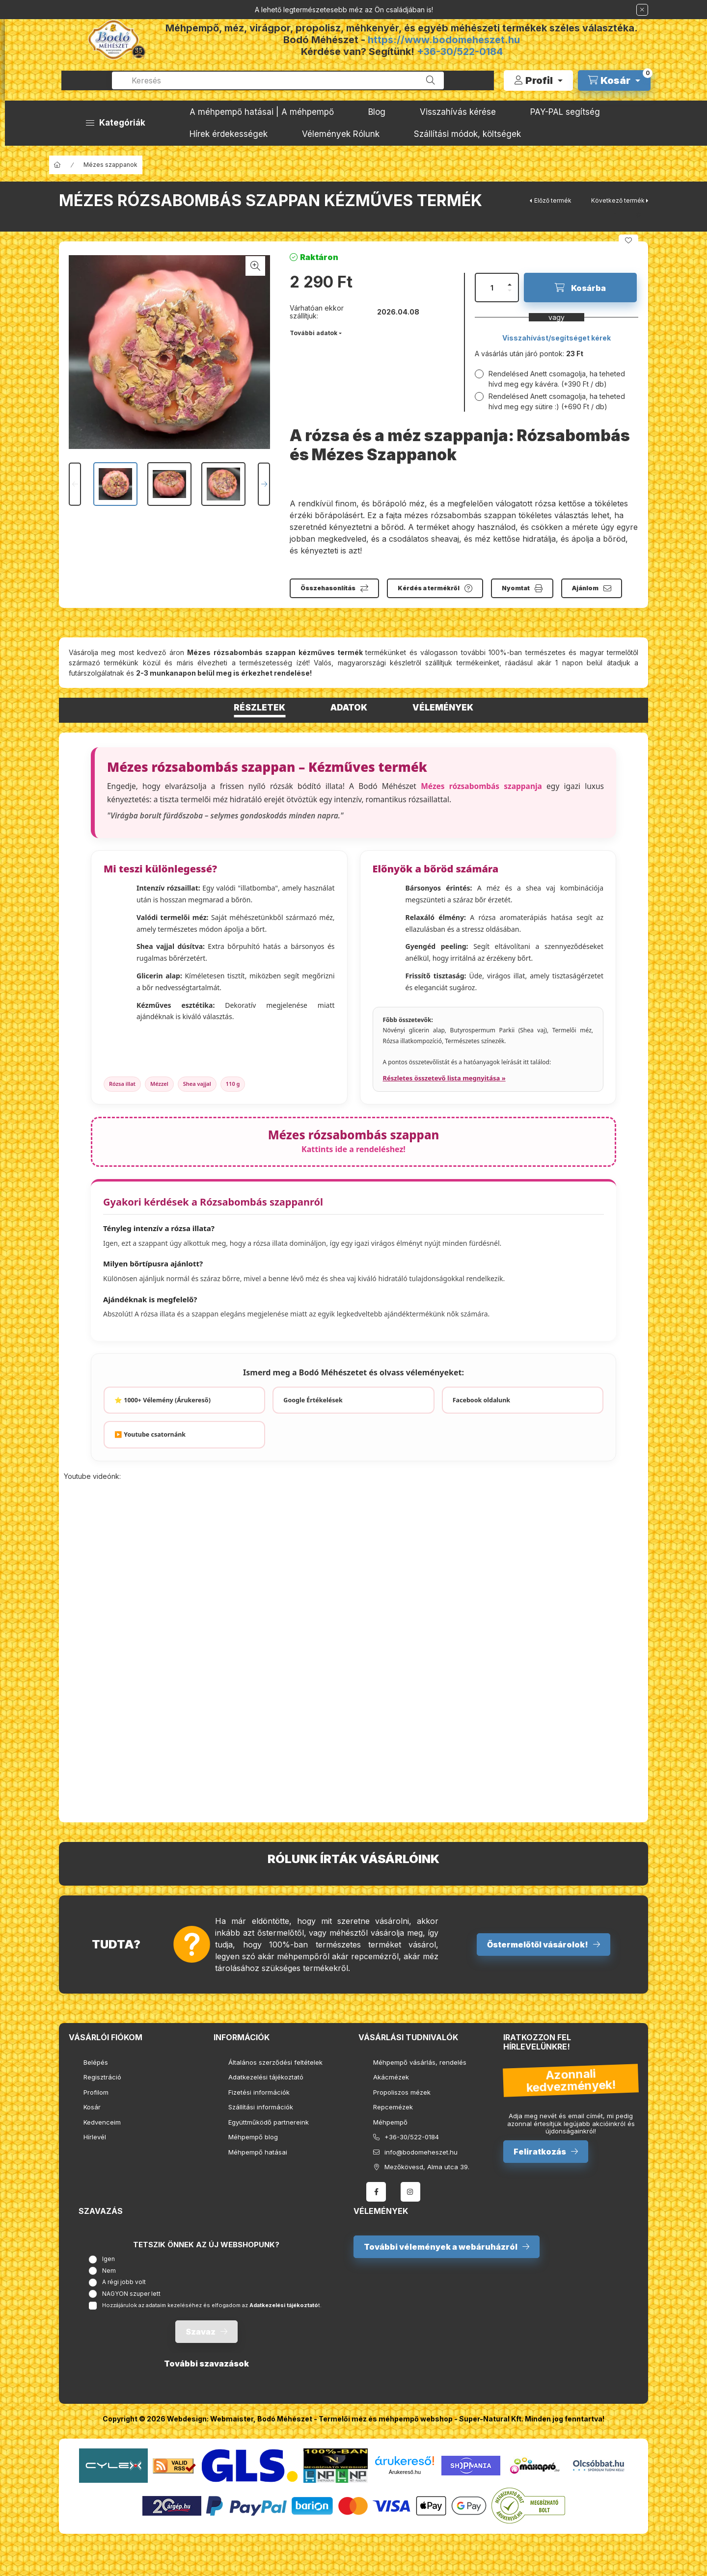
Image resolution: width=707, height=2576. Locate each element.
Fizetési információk (259, 2092)
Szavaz (201, 2332)
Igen (108, 2258)
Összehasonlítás (327, 588)
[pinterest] (638, 216)
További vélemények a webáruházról (440, 2247)
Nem (109, 2270)
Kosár (92, 2107)
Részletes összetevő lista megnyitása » (444, 1078)
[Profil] (538, 80)
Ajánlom (585, 588)
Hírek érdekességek (229, 134)
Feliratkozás (540, 2151)
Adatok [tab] (348, 707)
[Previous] (75, 484)
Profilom (96, 2092)
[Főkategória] (57, 164)
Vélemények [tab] (442, 707)
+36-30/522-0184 (460, 51)
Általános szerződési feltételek (275, 2062)
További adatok (313, 333)
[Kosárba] (580, 287)
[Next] (264, 484)
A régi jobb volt (124, 2282)
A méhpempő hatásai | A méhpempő (262, 112)
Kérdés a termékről (429, 588)
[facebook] (614, 216)
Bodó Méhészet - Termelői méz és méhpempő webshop (355, 2419)
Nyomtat (516, 588)
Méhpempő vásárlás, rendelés (419, 2062)
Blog (376, 112)
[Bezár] (642, 10)
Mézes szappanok (110, 164)
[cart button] (614, 80)
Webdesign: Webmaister (210, 2419)
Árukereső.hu (405, 2472)
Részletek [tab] (259, 707)
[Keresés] (430, 80)
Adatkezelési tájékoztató (265, 2077)
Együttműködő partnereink (268, 2122)
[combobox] (278, 80)
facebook (376, 2192)
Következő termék (618, 200)
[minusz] (510, 290)
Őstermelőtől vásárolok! (537, 1944)
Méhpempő (390, 2122)
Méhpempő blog (253, 2137)
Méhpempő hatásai (257, 2152)
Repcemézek (393, 2107)
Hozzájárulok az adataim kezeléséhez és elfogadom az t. (212, 2305)
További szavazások (206, 2363)
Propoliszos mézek (402, 2092)
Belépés (95, 2062)
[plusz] (510, 285)
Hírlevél (94, 2137)
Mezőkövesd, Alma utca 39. (426, 2167)
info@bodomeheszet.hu (421, 2152)
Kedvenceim (102, 2122)
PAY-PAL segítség (565, 112)
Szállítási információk (260, 2107)
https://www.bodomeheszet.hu (444, 40)
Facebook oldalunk (481, 1400)
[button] (115, 123)
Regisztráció (102, 2077)
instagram (410, 2192)
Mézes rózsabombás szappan (353, 1141)
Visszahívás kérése (458, 112)
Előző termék (552, 200)
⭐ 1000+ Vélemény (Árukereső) (162, 1400)
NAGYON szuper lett (131, 2293)
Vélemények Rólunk (341, 134)
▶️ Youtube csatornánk (150, 1434)
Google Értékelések (312, 1400)
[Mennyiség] (492, 287)
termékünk (121, 662)
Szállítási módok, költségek (467, 134)
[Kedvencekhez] (628, 240)
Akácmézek (391, 2077)
